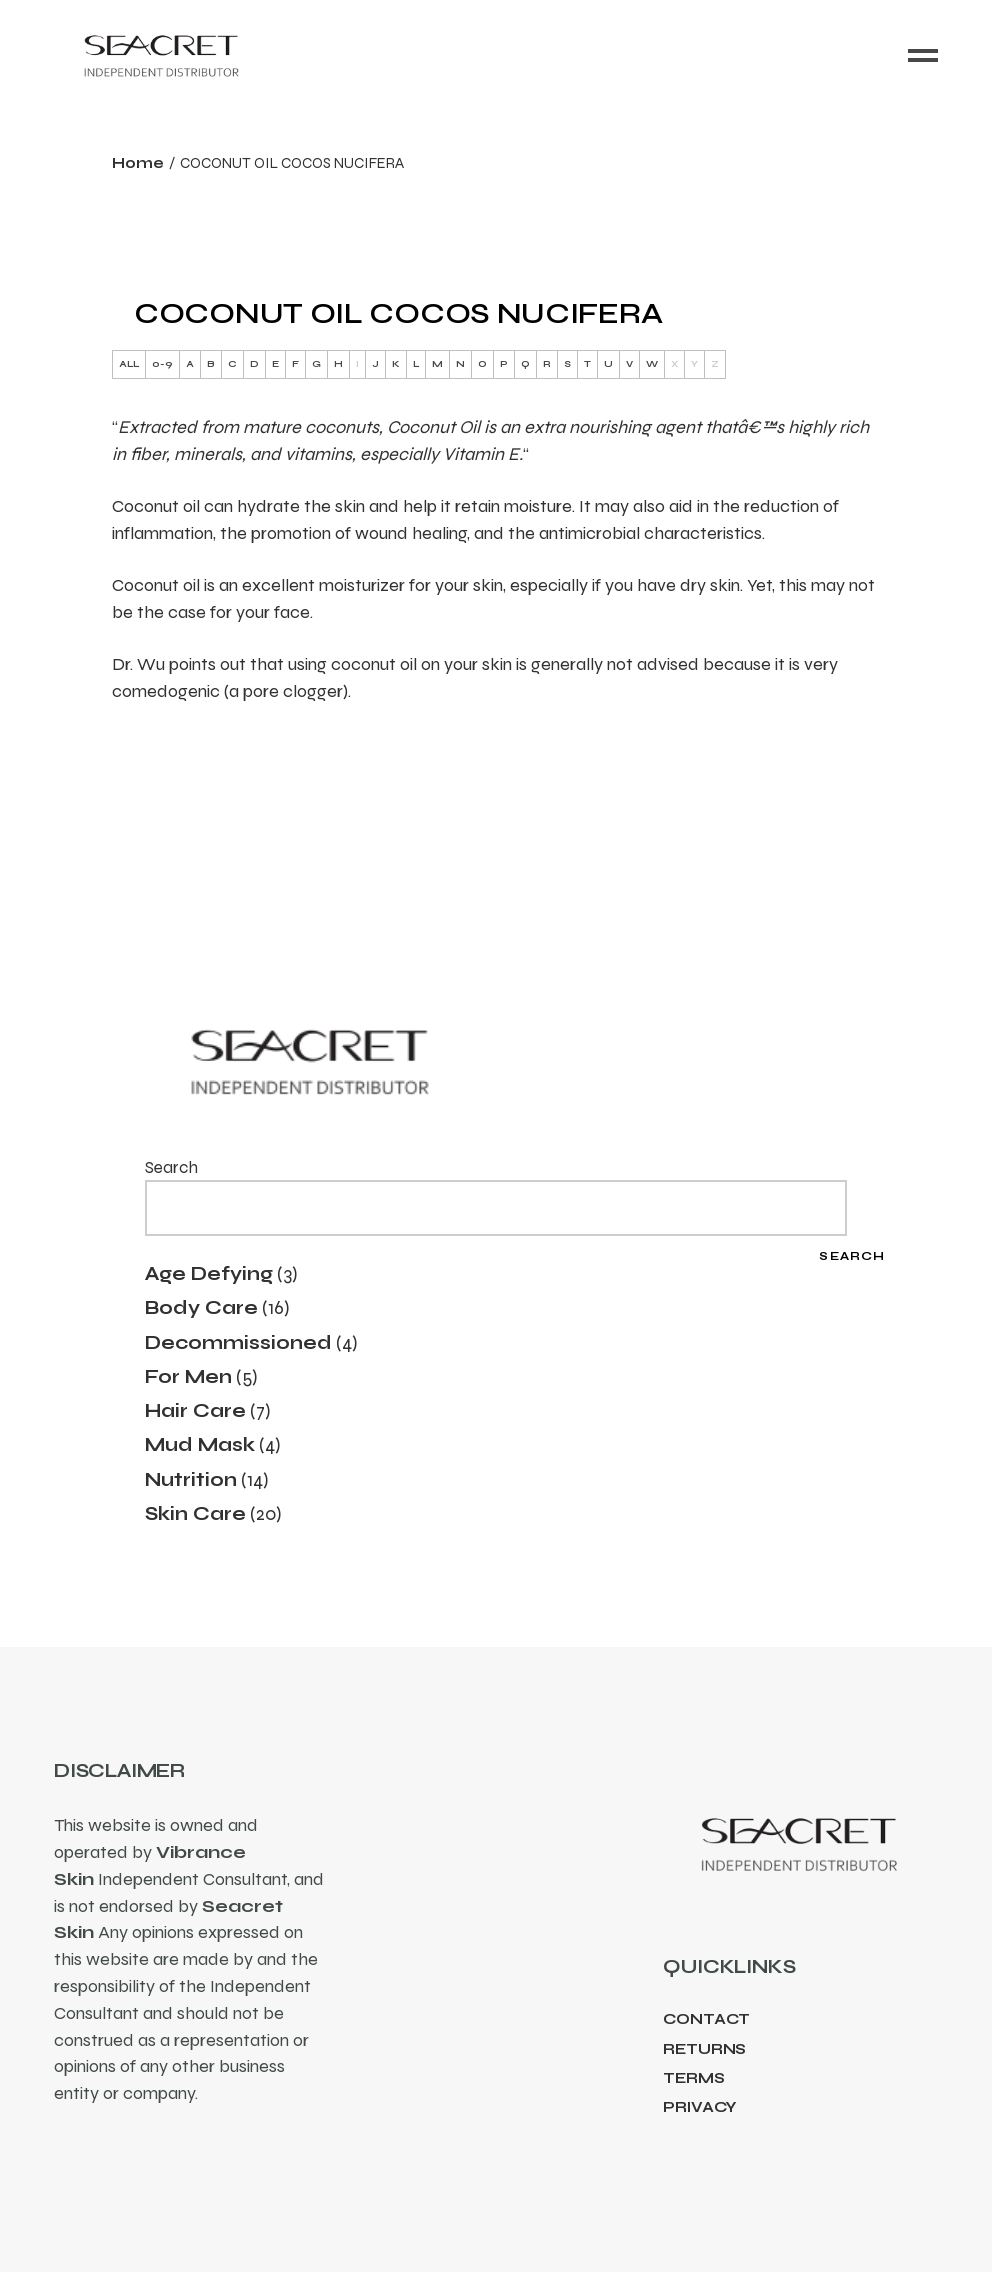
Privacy (700, 2107)
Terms (693, 2078)
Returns (704, 2049)
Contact (706, 2019)
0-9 (162, 364)
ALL (129, 364)
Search (171, 1167)
